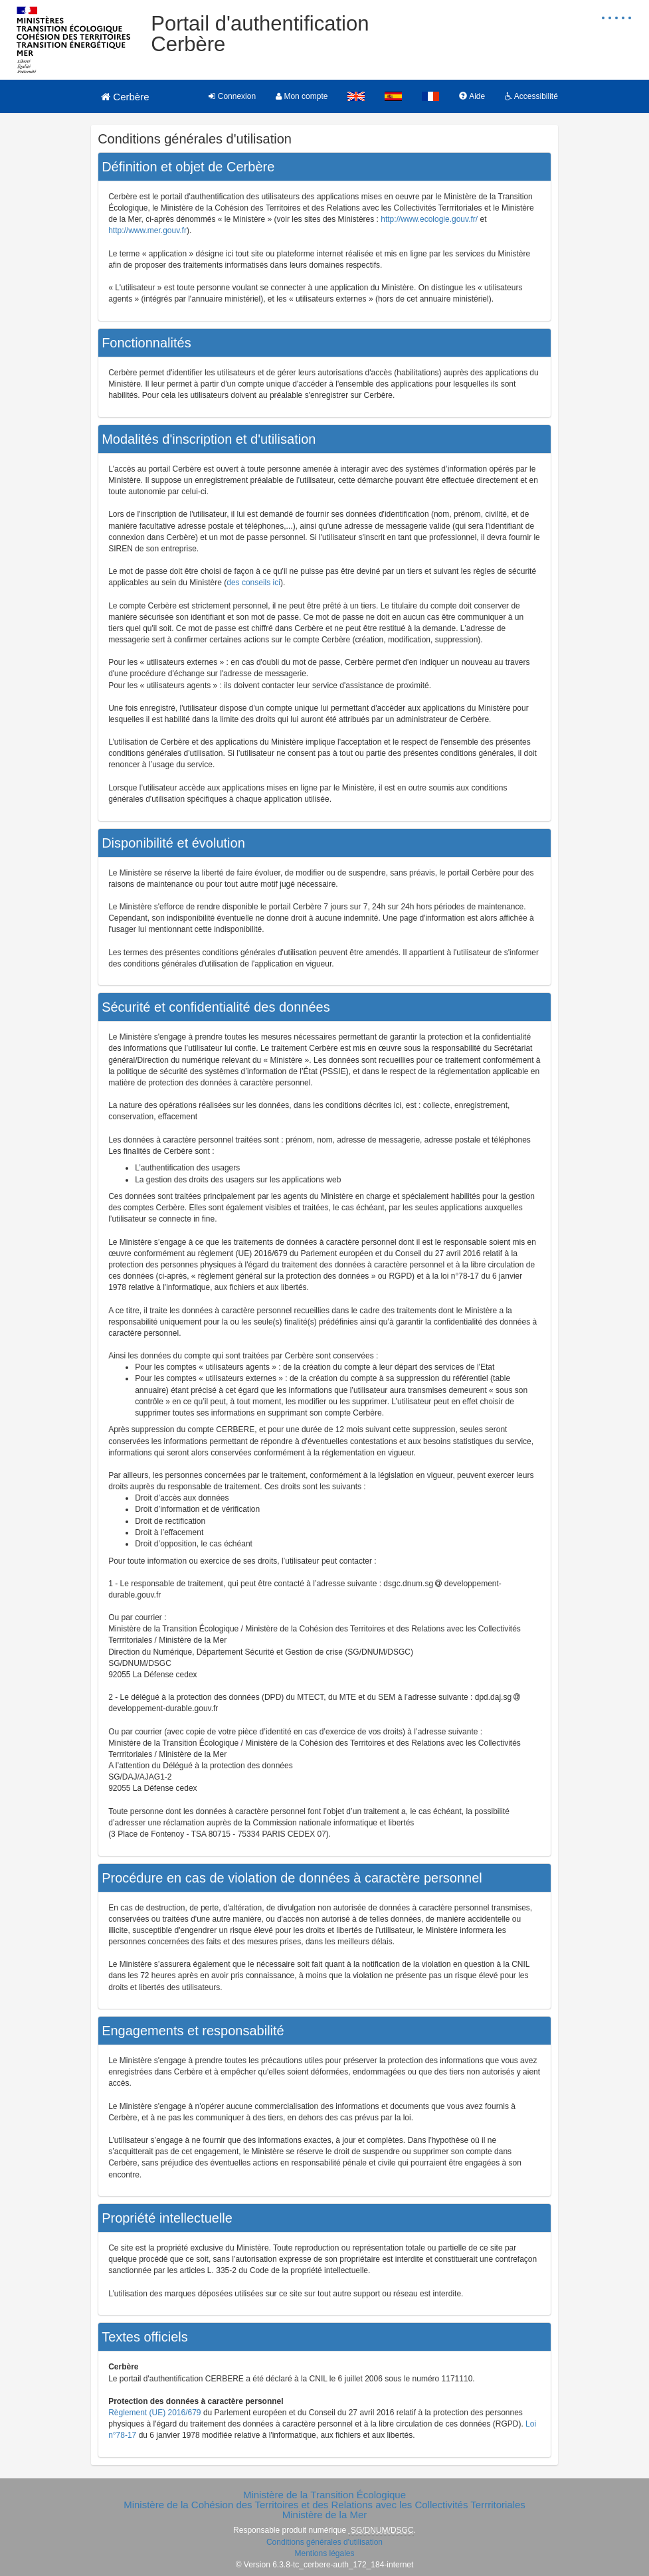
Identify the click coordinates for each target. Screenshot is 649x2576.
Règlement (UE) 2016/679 (154, 2412)
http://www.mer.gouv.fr (147, 230)
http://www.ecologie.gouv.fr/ (429, 219)
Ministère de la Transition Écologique (324, 2494)
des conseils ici (253, 582)
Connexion (232, 96)
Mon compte (301, 96)
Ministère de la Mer (324, 2514)
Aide (472, 96)
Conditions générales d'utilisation (324, 2542)
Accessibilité (531, 96)
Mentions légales (324, 2553)
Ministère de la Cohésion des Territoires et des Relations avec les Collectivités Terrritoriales (324, 2504)
